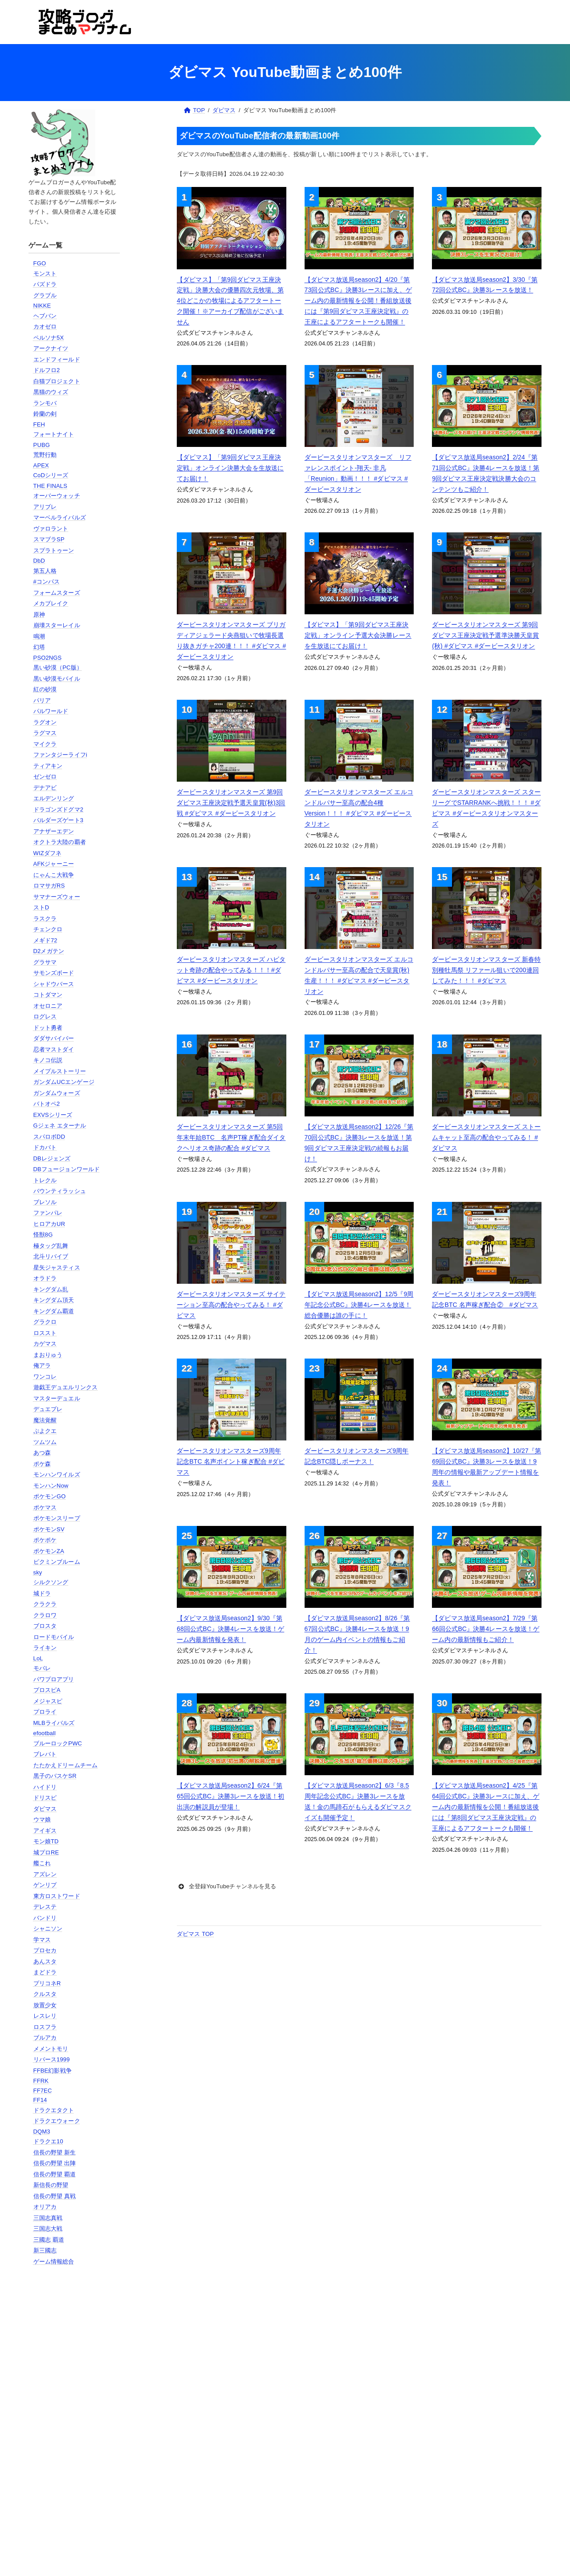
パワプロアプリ (53, 1679)
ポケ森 (42, 1463)
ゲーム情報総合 (53, 2261)
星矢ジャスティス (56, 1267)
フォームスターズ (56, 592)
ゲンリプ (45, 1885)
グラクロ (45, 1321)
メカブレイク (51, 603)
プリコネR (47, 1983)
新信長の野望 (51, 2185)
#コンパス (46, 581)
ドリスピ (45, 1797)
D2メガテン (48, 951)
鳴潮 (39, 636)
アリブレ (45, 506)
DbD (39, 560)
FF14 (40, 2100)
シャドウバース (53, 984)
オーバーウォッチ (56, 495)
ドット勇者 (48, 1027)
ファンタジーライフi (60, 754)
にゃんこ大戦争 (53, 875)
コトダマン (48, 994)
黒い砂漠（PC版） (57, 667)
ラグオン (45, 722)
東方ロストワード (56, 1896)
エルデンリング (53, 798)
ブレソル (45, 1202)
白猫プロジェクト (56, 381)
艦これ (42, 1863)
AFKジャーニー (53, 863)
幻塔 (39, 647)
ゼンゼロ (45, 776)
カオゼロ (45, 326)
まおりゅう (48, 1354)
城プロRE (46, 1852)
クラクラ (45, 1604)
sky (37, 1572)
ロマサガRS (49, 885)
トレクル (45, 1180)
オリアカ (45, 2206)
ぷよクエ (45, 1431)
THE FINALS (50, 486)
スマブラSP (49, 539)
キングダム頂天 (53, 1300)
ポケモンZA (48, 1551)
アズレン (45, 1874)
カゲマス (45, 1343)
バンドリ (45, 1918)
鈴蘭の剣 (45, 413)
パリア (42, 700)
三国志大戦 (48, 2228)
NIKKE (42, 305)
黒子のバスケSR (55, 1776)
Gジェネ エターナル (59, 1125)
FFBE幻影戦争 (52, 2070)
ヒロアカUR (49, 1224)
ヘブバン (45, 315)
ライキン (45, 1647)
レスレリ (45, 2015)
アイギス (45, 1830)
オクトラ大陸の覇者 (59, 842)
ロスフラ (45, 2027)
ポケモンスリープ (56, 1518)
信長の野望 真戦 (54, 2196)
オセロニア (48, 1005)
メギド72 (45, 940)
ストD (41, 907)
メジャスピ (48, 1701)
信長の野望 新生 (54, 2152)
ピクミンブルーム (56, 1561)
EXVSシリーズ (53, 1115)
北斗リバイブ (51, 1256)
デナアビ (45, 787)
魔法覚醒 (45, 1420)
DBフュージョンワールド (66, 1169)
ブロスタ (45, 1626)
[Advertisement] (73, 2416)
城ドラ (42, 1593)
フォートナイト (53, 434)
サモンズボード (53, 973)
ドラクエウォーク (56, 2121)
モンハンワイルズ (56, 1474)
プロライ (45, 1711)
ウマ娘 (42, 1819)
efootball (44, 1733)
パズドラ (45, 284)
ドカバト (45, 1147)
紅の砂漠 (45, 689)
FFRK (41, 2080)
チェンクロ (48, 929)
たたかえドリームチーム (65, 1765)
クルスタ (45, 1994)
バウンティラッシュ (59, 1191)
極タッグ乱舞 (51, 1245)
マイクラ (45, 744)
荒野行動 (45, 454)
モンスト (45, 273)
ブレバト (45, 1754)
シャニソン (48, 1928)
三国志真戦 (48, 2218)
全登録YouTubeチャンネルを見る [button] (226, 1886)
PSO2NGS (47, 657)
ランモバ (45, 403)
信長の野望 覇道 (54, 2174)
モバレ (42, 1668)
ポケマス (45, 1507)
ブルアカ (45, 2037)
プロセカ (45, 1950)
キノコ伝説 (48, 1060)
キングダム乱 (51, 1289)
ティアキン (48, 766)
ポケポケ (45, 1540)
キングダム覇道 (53, 1311)
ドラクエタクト (53, 2110)
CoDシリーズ (51, 475)
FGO (39, 263)
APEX (41, 465)
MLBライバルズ (54, 1723)
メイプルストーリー (59, 1071)
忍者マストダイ (53, 1049)
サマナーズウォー (56, 896)
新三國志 (45, 2250)
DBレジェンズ (52, 1158)
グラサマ (45, 962)
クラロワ (45, 1615)
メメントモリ (51, 2048)
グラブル (45, 295)
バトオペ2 (46, 1103)
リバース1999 (51, 2059)
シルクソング (51, 1582)
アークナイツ (51, 348)
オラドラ (45, 1278)
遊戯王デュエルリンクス (65, 1387)
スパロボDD (49, 1136)
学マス (42, 1939)
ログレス (45, 1016)
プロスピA (47, 1690)
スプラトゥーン (53, 550)
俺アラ (42, 1365)
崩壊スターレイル (56, 625)
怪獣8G (43, 1234)
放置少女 (45, 2005)
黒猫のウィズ (51, 392)
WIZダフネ (47, 853)
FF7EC (42, 2090)
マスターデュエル (56, 1398)
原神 (39, 614)
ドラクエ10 (48, 2141)
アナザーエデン (53, 831)
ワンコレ (45, 1376)
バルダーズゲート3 (58, 820)
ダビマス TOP (195, 1934)
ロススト (45, 1333)
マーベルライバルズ (59, 517)
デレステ (45, 1906)
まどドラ (45, 1972)
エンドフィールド (56, 359)
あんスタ (45, 1961)
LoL (38, 1658)
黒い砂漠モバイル (56, 678)
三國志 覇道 (48, 2239)
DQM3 (41, 2131)
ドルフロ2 (46, 370)
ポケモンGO (49, 1496)
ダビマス (45, 1808)
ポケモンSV (49, 1529)
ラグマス (45, 733)
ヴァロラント (51, 528)
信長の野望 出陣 (54, 2163)
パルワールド (51, 711)
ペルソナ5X (48, 337)
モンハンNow (51, 1485)
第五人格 (45, 571)
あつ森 (42, 1452)
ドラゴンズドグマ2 (58, 809)
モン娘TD (46, 1841)
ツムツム (45, 1442)
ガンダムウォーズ (56, 1093)
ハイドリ (45, 1787)
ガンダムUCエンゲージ (63, 1082)
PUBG (41, 445)
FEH (39, 424)
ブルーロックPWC (57, 1743)
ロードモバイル (53, 1637)
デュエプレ (48, 1409)
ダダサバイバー (53, 1038)
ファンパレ (48, 1212)
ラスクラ (45, 918)
